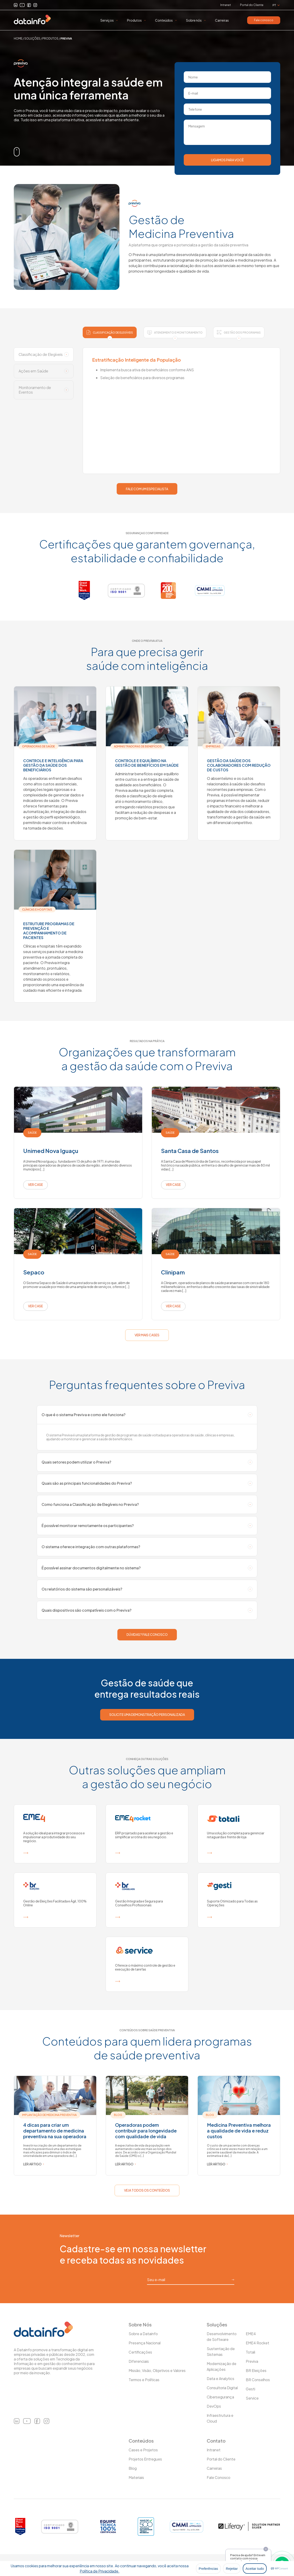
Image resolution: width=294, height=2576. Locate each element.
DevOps (214, 2404)
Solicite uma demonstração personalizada (147, 1713)
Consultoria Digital (222, 2386)
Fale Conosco (218, 2476)
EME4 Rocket (257, 2341)
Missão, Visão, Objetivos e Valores (157, 2369)
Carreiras (222, 20)
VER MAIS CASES (147, 1334)
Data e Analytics (220, 2377)
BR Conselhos (258, 2378)
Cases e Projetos (143, 2448)
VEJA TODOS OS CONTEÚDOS (147, 2189)
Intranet (225, 5)
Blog (133, 2466)
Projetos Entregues (145, 2457)
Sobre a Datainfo (143, 2332)
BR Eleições (256, 2369)
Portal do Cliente (251, 5)
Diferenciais (139, 2359)
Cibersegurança (220, 2395)
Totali (250, 2350)
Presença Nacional (145, 2341)
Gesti (250, 2387)
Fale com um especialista (147, 489)
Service (252, 2396)
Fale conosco (263, 20)
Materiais (136, 2476)
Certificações (140, 2350)
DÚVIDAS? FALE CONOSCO (147, 1633)
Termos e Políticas (144, 2378)
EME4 (251, 2332)
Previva (252, 2359)
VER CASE (34, 1184)
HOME (18, 38)
